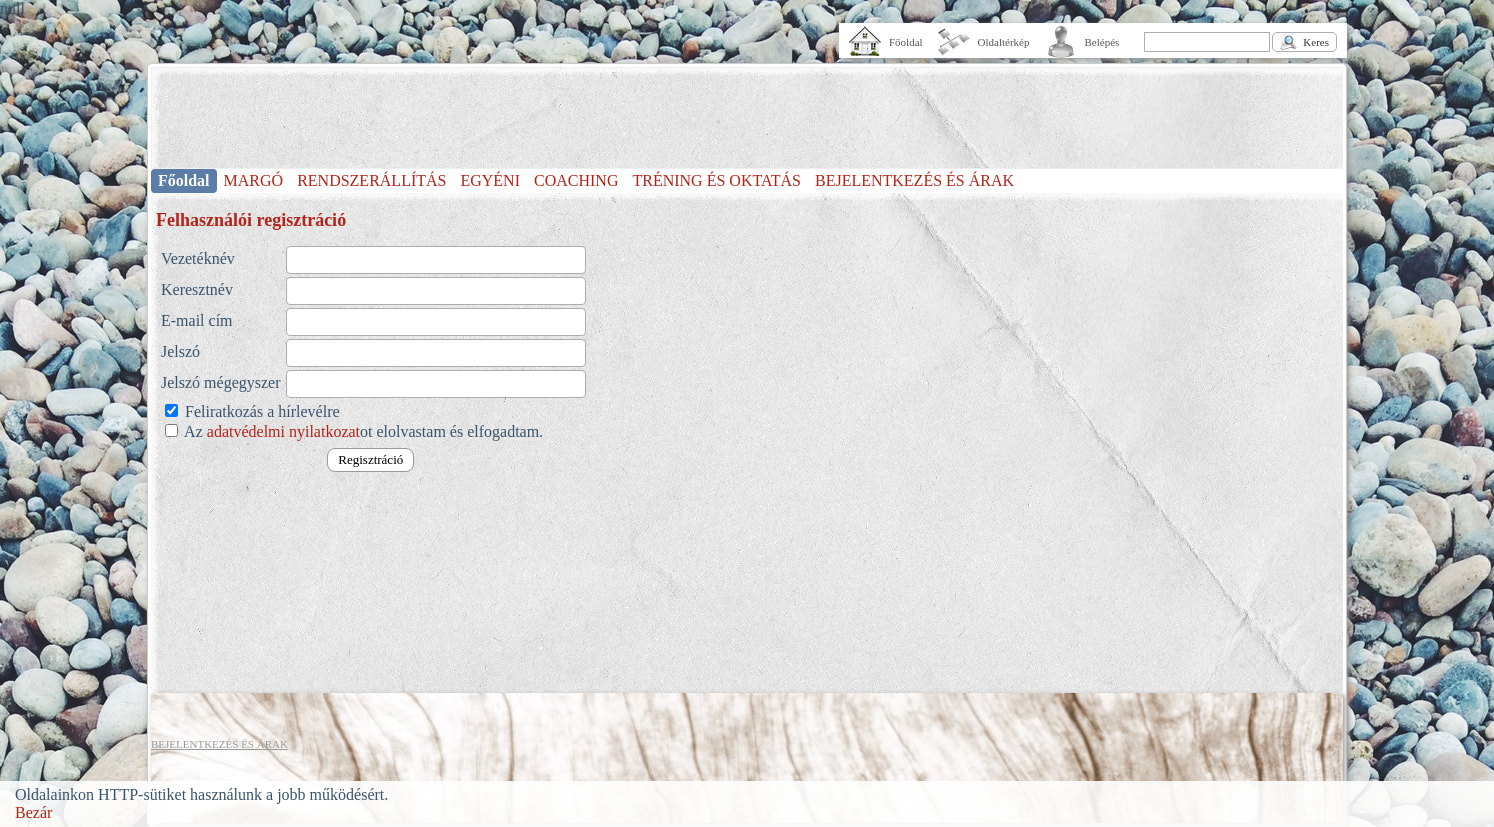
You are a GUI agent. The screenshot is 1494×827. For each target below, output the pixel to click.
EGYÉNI (490, 180)
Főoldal (906, 42)
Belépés (1102, 42)
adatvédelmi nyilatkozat (283, 431)
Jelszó (180, 351)
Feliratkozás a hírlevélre (260, 411)
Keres (1316, 42)
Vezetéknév (198, 258)
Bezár (33, 812)
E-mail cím (197, 320)
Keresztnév (197, 289)
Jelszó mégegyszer (221, 382)
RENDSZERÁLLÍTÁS (371, 180)
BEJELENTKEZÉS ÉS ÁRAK (914, 180)
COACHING (576, 180)
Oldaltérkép (1004, 42)
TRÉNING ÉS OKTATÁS (716, 180)
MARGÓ (254, 180)
